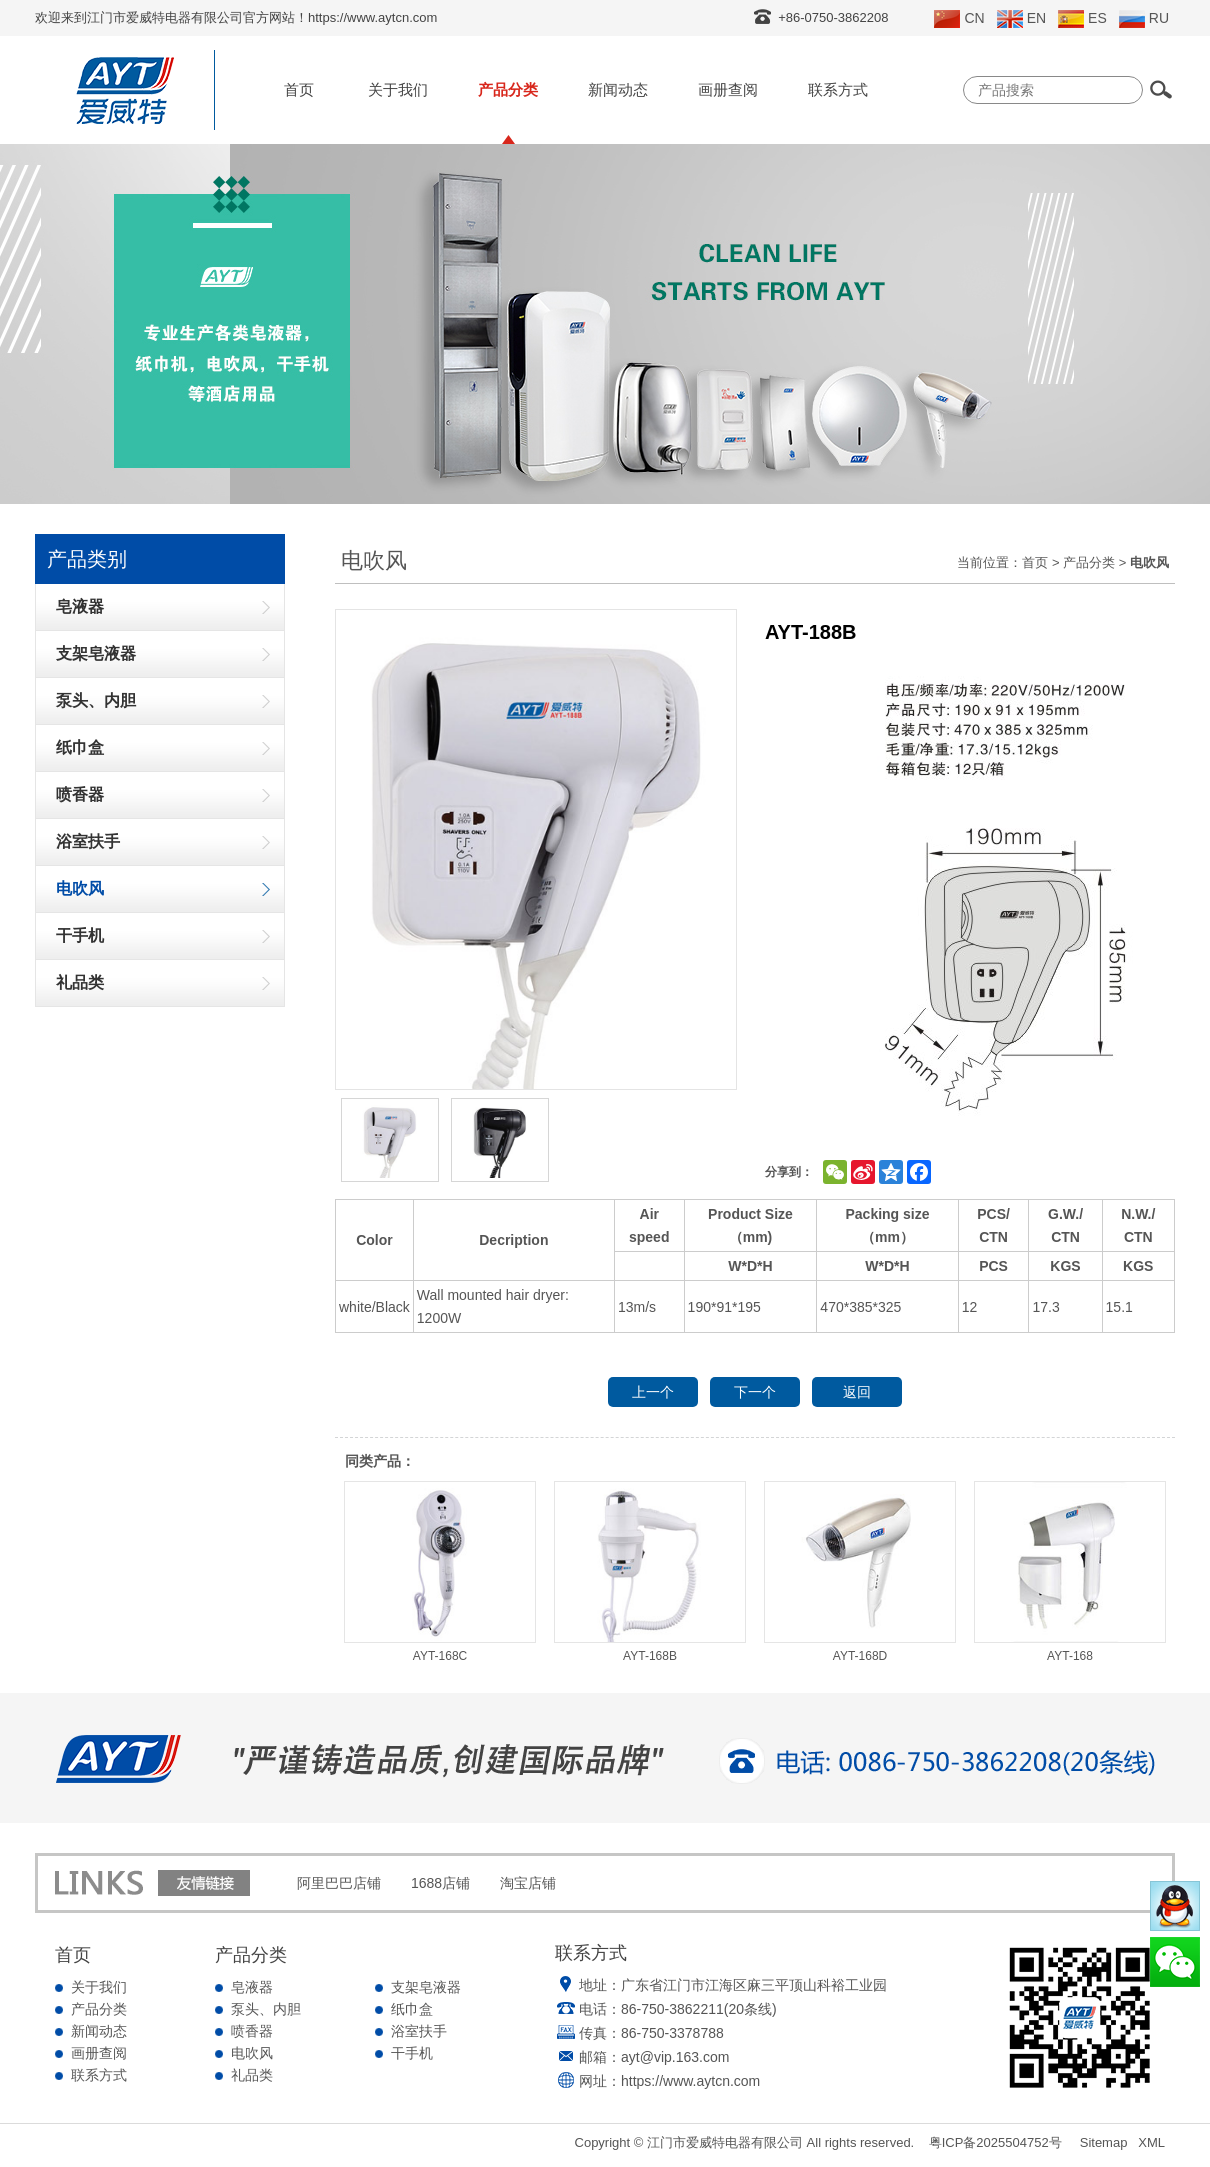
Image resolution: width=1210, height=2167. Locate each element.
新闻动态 (618, 89)
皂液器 (252, 1987)
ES (1082, 19)
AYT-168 (1070, 1572)
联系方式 (838, 89)
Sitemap (1104, 2142)
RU (1144, 19)
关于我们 (398, 89)
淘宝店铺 (528, 1883)
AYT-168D (860, 1572)
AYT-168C (440, 1572)
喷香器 (252, 2031)
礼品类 (252, 2075)
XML (1151, 2142)
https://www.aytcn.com (690, 2081)
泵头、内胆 (266, 2009)
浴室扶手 (419, 2031)
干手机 (412, 2053)
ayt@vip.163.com (675, 2057)
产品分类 (508, 89)
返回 (857, 1392)
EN (1021, 19)
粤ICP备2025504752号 (995, 2142)
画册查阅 (728, 89)
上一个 (653, 1392)
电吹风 (252, 2053)
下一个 (755, 1392)
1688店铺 (440, 1883)
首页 (299, 89)
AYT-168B (650, 1572)
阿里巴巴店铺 (339, 1883)
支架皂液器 (426, 1987)
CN (959, 19)
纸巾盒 (412, 2009)
